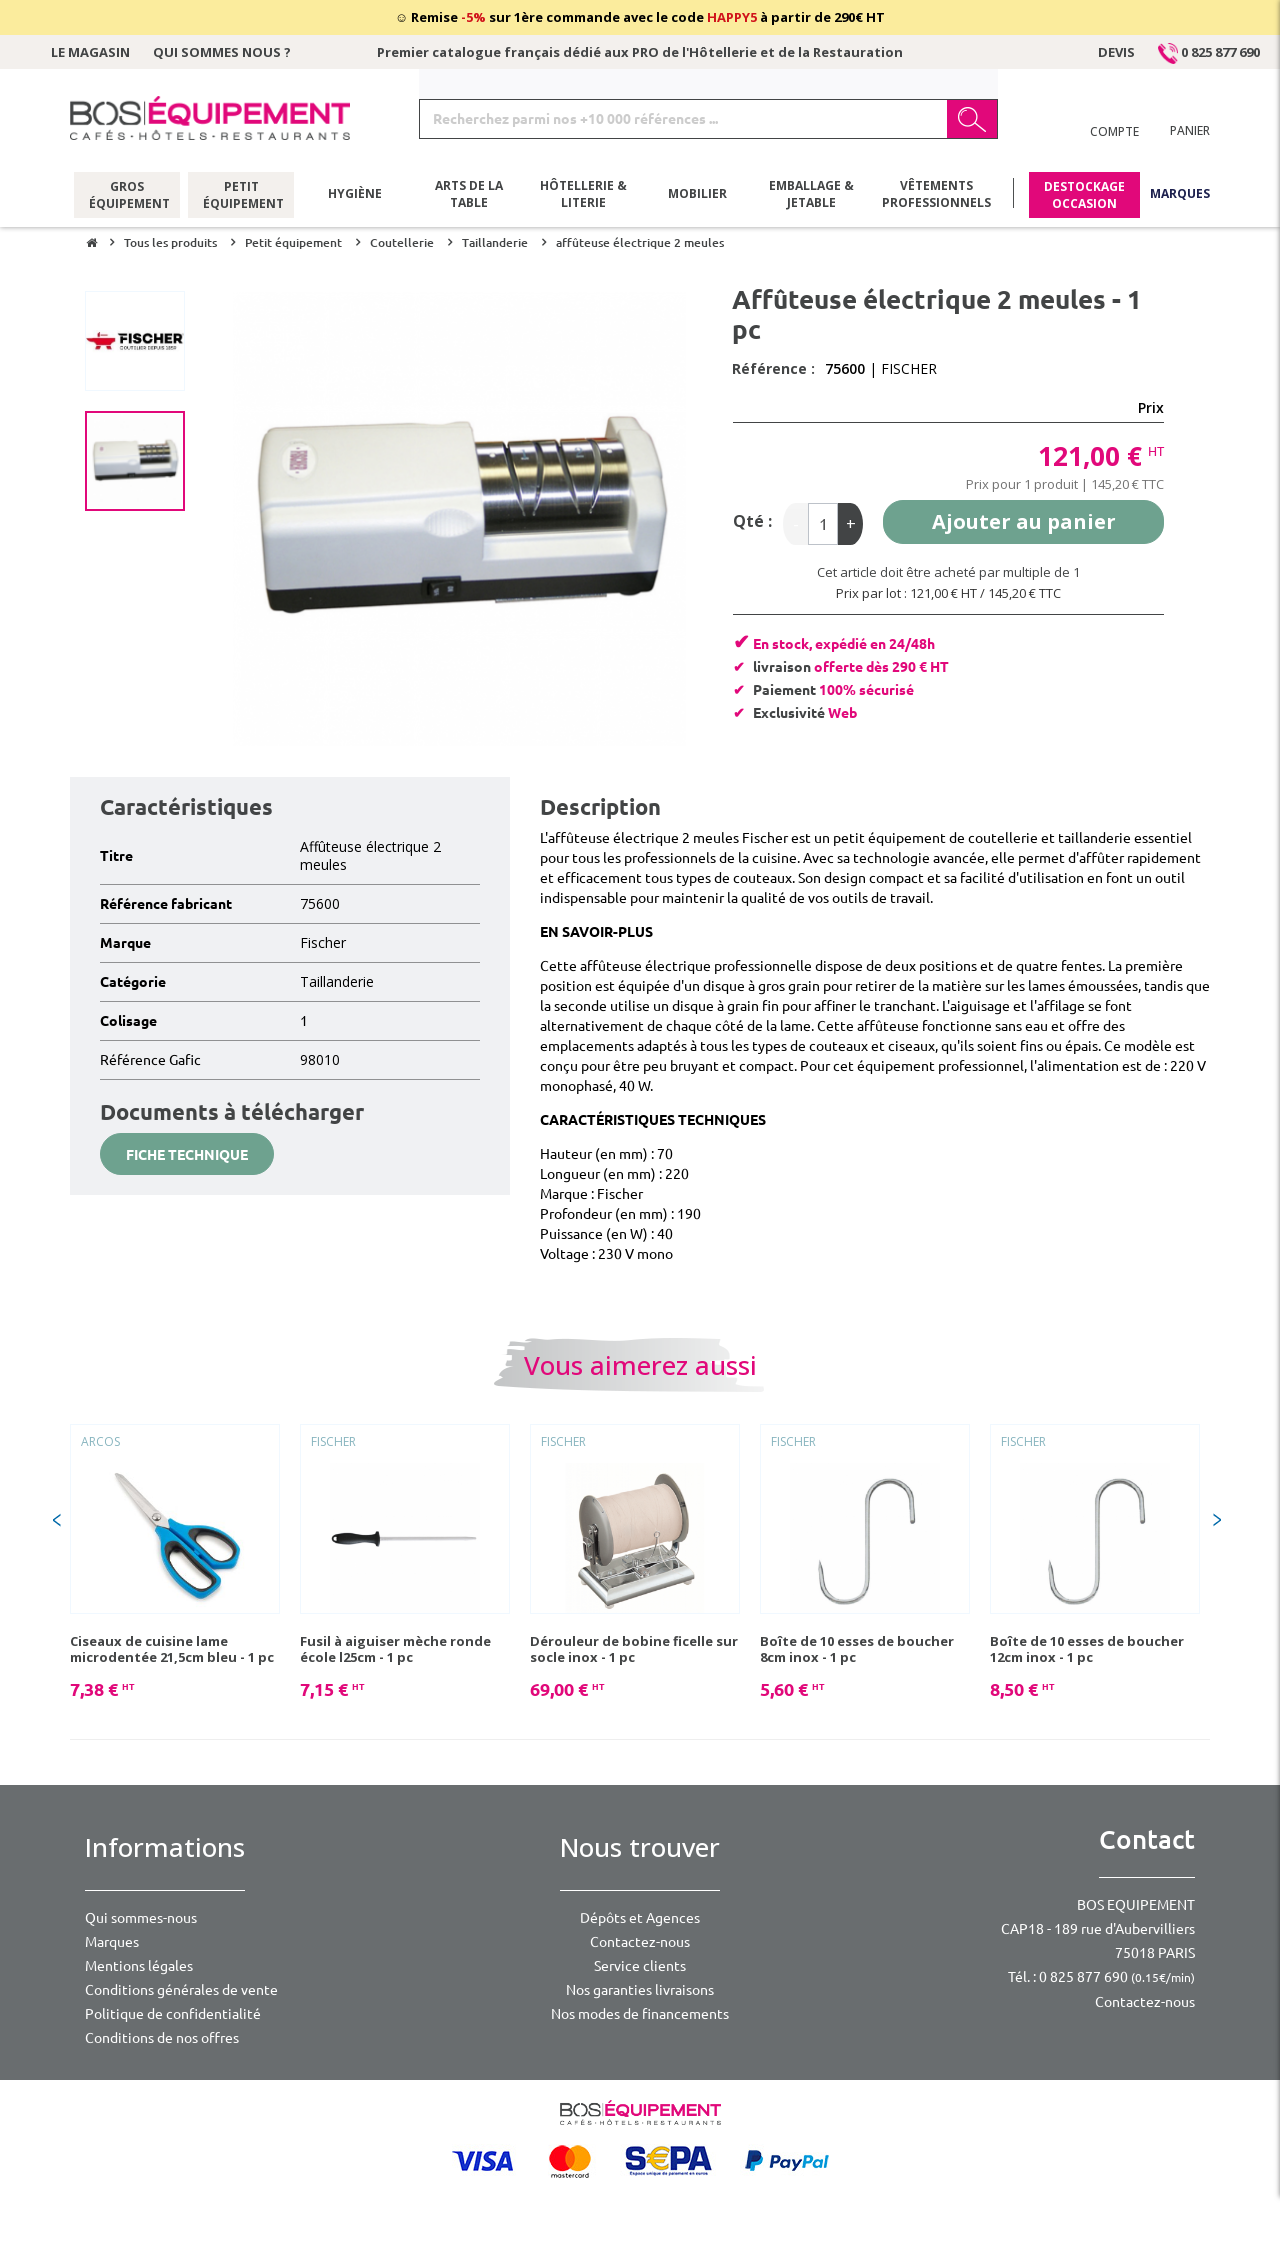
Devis (1116, 52)
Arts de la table (469, 195)
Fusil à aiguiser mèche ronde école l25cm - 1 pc (395, 1649)
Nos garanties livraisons (640, 1990)
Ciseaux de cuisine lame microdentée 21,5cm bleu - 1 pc (172, 1649)
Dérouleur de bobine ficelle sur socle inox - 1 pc (634, 1649)
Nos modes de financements (640, 2014)
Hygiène (355, 194)
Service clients (640, 1966)
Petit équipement (241, 195)
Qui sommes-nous (141, 1918)
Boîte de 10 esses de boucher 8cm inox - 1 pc (857, 1649)
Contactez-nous (640, 1942)
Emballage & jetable (811, 195)
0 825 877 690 (1209, 52)
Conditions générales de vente (181, 1990)
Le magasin (90, 52)
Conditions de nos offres (162, 2038)
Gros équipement (127, 195)
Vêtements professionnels (936, 195)
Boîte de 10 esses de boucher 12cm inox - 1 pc (1087, 1649)
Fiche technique (187, 1155)
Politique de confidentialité (173, 2014)
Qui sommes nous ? (222, 52)
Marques (1180, 194)
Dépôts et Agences (640, 1918)
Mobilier (697, 194)
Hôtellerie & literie (583, 195)
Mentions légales (139, 1966)
